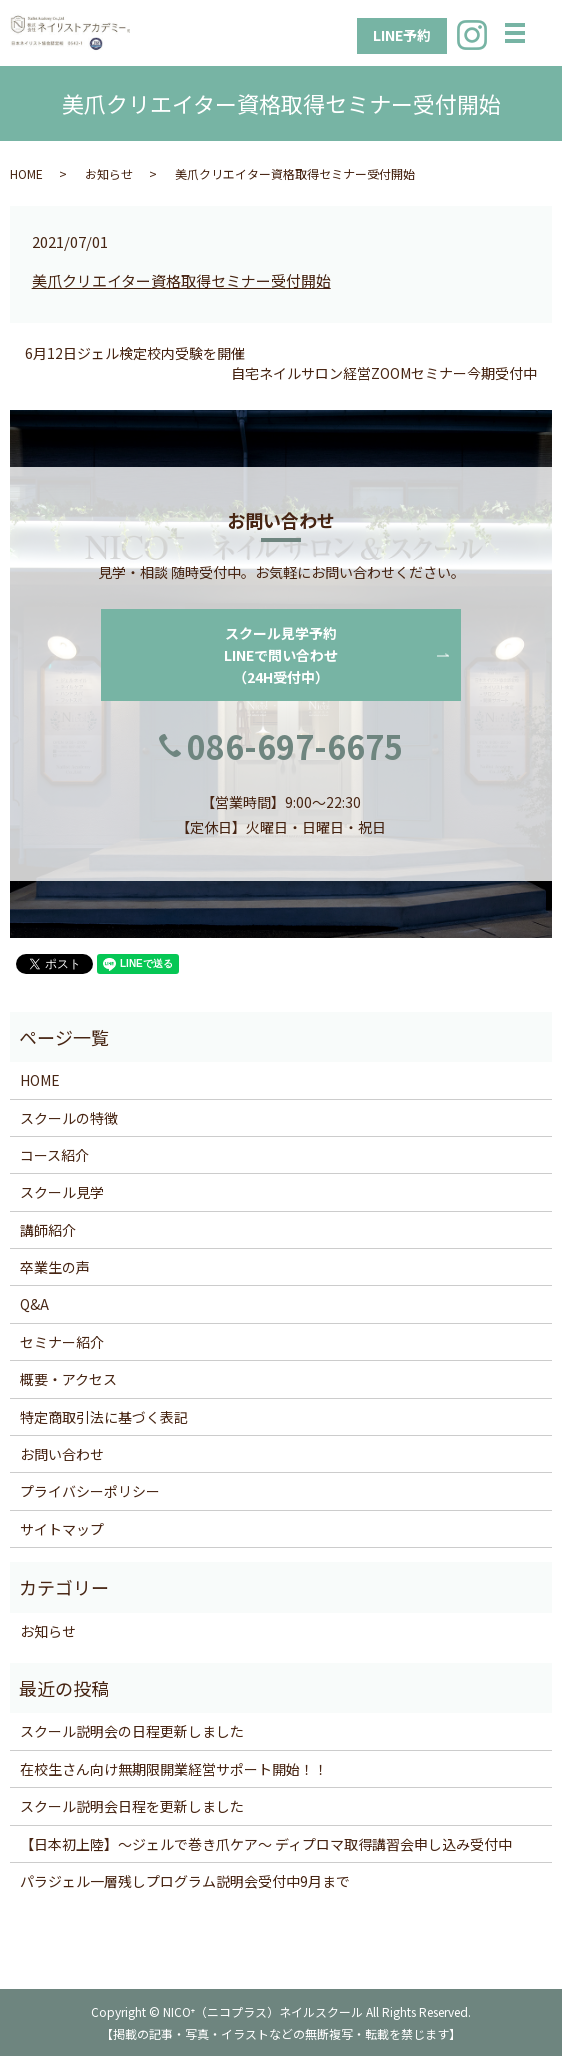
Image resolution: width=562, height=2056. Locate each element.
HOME (26, 173)
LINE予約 (402, 35)
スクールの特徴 (69, 1118)
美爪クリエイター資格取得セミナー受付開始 (181, 280)
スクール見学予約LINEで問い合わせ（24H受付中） (281, 655)
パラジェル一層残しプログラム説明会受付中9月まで (185, 1881)
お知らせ (109, 173)
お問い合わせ (62, 1454)
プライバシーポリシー (90, 1491)
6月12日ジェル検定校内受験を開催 (135, 353)
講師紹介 (48, 1230)
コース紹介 (54, 1155)
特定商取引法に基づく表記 (104, 1417)
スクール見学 (62, 1192)
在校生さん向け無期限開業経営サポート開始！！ (174, 1769)
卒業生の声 (55, 1267)
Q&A (34, 1304)
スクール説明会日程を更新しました (132, 1806)
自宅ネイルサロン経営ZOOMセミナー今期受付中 (384, 373)
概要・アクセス (68, 1379)
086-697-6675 (295, 746)
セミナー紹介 (62, 1342)
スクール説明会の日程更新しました (132, 1731)
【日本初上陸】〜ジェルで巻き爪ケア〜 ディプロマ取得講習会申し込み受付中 (266, 1844)
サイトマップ (62, 1529)
